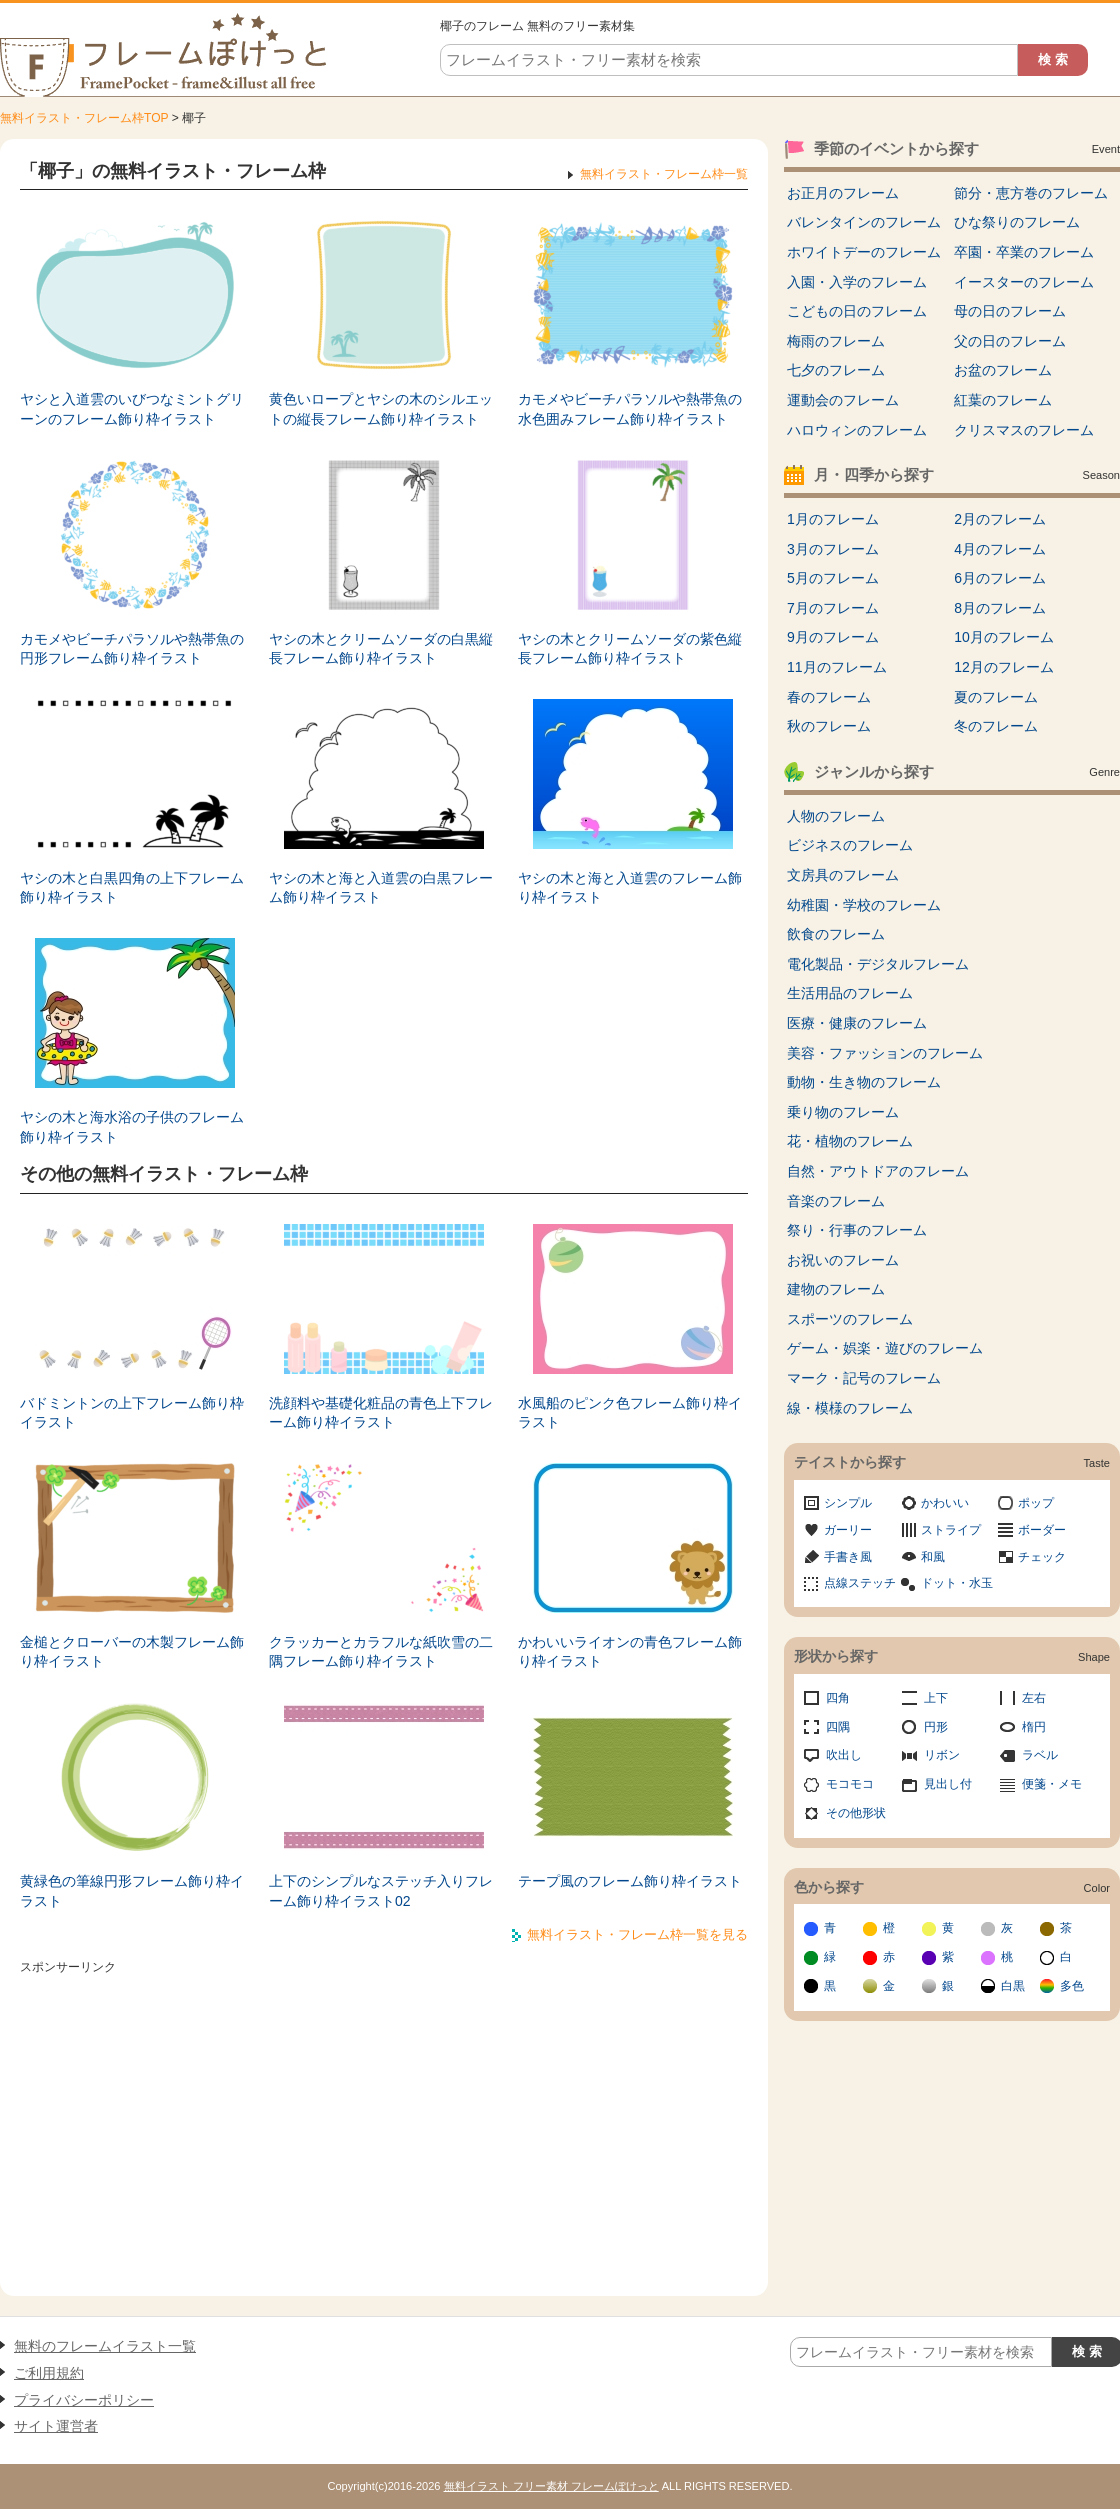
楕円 (1034, 1727)
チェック (1042, 1557)
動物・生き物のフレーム (864, 1082)
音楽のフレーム (836, 1201)
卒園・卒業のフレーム (1024, 252)
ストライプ (951, 1530)
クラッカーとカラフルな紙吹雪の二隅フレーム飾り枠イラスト (381, 1652)
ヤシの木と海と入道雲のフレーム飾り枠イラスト (630, 888)
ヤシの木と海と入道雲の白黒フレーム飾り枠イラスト (381, 888)
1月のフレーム (833, 519)
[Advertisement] (384, 2121)
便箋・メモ (1052, 1784)
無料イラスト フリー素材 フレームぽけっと (551, 2486)
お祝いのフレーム (843, 1260)
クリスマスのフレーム (1024, 430)
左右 (1034, 1698)
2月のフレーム (1000, 519)
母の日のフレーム (1010, 311)
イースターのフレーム (1024, 282)
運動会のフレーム (843, 400)
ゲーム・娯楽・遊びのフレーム (885, 1348)
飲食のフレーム (836, 934)
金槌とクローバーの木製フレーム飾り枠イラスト (132, 1652)
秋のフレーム (829, 726)
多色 (1072, 1986)
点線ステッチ (860, 1583)
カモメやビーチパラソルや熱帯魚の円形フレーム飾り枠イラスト (132, 649)
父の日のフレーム (1010, 341)
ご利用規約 (49, 2373)
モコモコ (850, 1784)
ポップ (1036, 1503)
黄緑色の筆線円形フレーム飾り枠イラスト (132, 1891)
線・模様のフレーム (850, 1408)
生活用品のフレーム (850, 993)
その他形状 (856, 1813)
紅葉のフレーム (1003, 400)
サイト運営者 (56, 2426)
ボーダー (1042, 1530)
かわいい (945, 1503)
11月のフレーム (837, 667)
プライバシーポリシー (84, 2400)
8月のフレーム (1000, 608)
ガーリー (848, 1530)
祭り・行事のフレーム (857, 1230)
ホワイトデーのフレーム (864, 252)
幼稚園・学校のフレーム (864, 905)
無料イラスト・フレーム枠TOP (84, 118)
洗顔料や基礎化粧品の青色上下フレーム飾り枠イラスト (381, 1413)
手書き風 (848, 1557)
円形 (936, 1727)
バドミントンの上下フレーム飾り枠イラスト (132, 1413)
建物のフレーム (836, 1289)
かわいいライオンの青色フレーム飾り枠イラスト (630, 1652)
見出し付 (948, 1784)
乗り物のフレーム (843, 1112)
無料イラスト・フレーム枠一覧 (664, 174)
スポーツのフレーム (850, 1319)
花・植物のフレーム (850, 1141)
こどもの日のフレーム (857, 311)
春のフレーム (829, 697)
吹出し (844, 1755)
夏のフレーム (996, 697)
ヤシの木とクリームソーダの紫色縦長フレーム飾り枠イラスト (630, 649)
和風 (933, 1557)
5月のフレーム (833, 578)
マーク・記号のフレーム (864, 1378)
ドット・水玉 (957, 1583)
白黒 (1013, 1986)
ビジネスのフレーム (850, 845)
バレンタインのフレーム (864, 222)
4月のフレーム (1000, 549)
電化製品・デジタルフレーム (878, 964)
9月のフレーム (833, 637)
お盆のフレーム (1003, 370)
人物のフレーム (836, 816)
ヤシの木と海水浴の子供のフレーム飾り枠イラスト (132, 1127)
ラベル (1040, 1755)
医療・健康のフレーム (857, 1023)
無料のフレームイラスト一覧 (105, 2346)
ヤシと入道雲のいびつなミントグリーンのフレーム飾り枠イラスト (132, 409)
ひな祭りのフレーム (1017, 222)
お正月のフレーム (843, 193)
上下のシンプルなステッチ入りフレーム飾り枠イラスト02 (381, 1891)
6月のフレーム (1000, 578)
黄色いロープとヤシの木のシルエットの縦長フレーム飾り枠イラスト (381, 409)
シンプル (848, 1503)
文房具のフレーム (843, 875)
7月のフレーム (833, 608)
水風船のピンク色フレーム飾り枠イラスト (630, 1413)
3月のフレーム (833, 549)
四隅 (838, 1727)
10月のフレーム (1004, 637)
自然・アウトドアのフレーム (878, 1171)
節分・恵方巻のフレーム (1031, 193)
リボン (942, 1755)
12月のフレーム (1004, 667)
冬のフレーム (996, 726)
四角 (838, 1698)
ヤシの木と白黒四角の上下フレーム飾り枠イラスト (132, 888)
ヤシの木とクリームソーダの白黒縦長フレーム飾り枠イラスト (381, 649)
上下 (936, 1698)
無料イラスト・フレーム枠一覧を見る (637, 1934)
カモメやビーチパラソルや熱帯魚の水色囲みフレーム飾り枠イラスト (630, 409)
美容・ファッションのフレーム (885, 1053)
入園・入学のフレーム (857, 282)
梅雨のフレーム (836, 341)
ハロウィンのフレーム (857, 430)
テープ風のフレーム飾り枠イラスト (630, 1881)
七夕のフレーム (836, 370)
